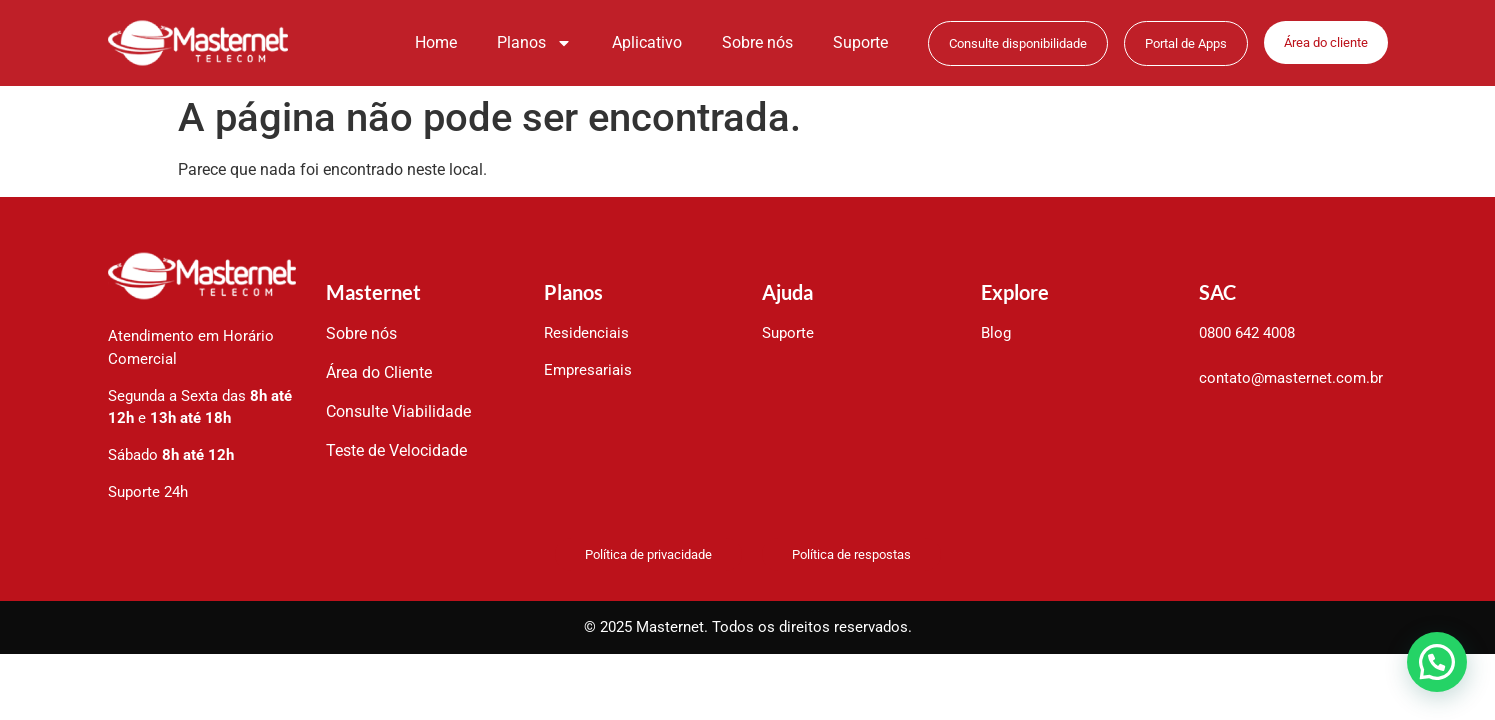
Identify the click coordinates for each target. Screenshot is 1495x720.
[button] (1436, 660)
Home (436, 42)
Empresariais (588, 370)
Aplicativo (647, 42)
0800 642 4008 (1247, 333)
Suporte (860, 42)
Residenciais (586, 333)
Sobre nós (757, 42)
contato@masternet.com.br (1291, 378)
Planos (534, 43)
